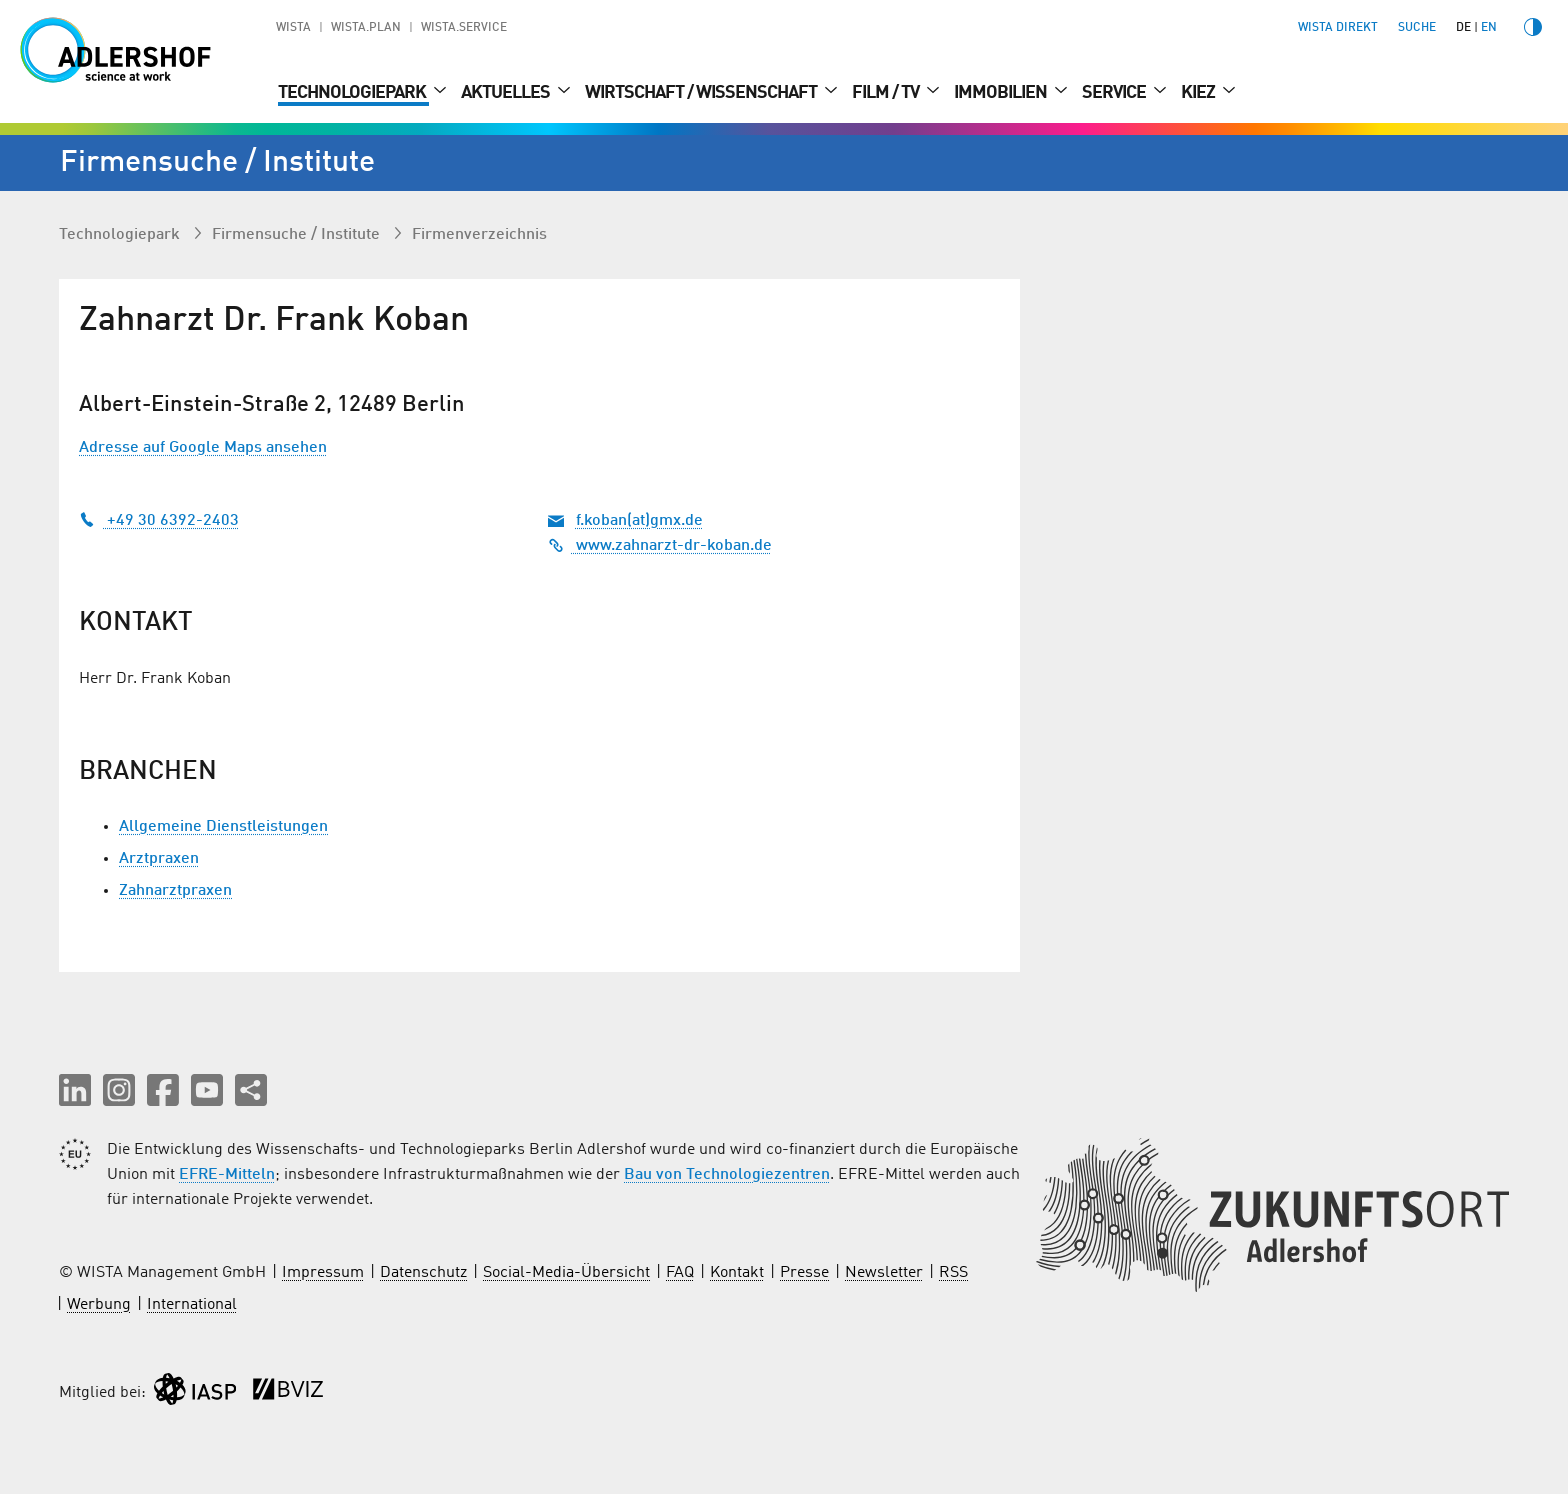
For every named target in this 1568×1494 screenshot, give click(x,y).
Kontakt (737, 1273)
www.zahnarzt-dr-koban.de (660, 546)
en (1489, 28)
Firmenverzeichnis (479, 235)
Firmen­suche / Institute (298, 235)
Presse (804, 1273)
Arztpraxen (159, 859)
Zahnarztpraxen (175, 891)
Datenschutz (423, 1273)
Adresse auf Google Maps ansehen (203, 448)
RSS (953, 1273)
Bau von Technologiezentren (727, 1175)
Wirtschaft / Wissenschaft (702, 93)
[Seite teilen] (251, 1090)
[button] (75, 1090)
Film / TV (887, 93)
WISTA (293, 28)
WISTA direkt (1338, 28)
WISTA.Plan (366, 28)
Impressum (323, 1273)
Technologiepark (353, 93)
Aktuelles (507, 93)
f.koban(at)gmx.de (639, 521)
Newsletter (884, 1273)
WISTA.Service (464, 28)
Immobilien (1002, 93)
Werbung (99, 1305)
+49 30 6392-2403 (159, 521)
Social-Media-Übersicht (566, 1273)
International (192, 1305)
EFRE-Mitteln (227, 1175)
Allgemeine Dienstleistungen (223, 827)
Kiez (1199, 93)
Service (1115, 93)
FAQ (680, 1273)
